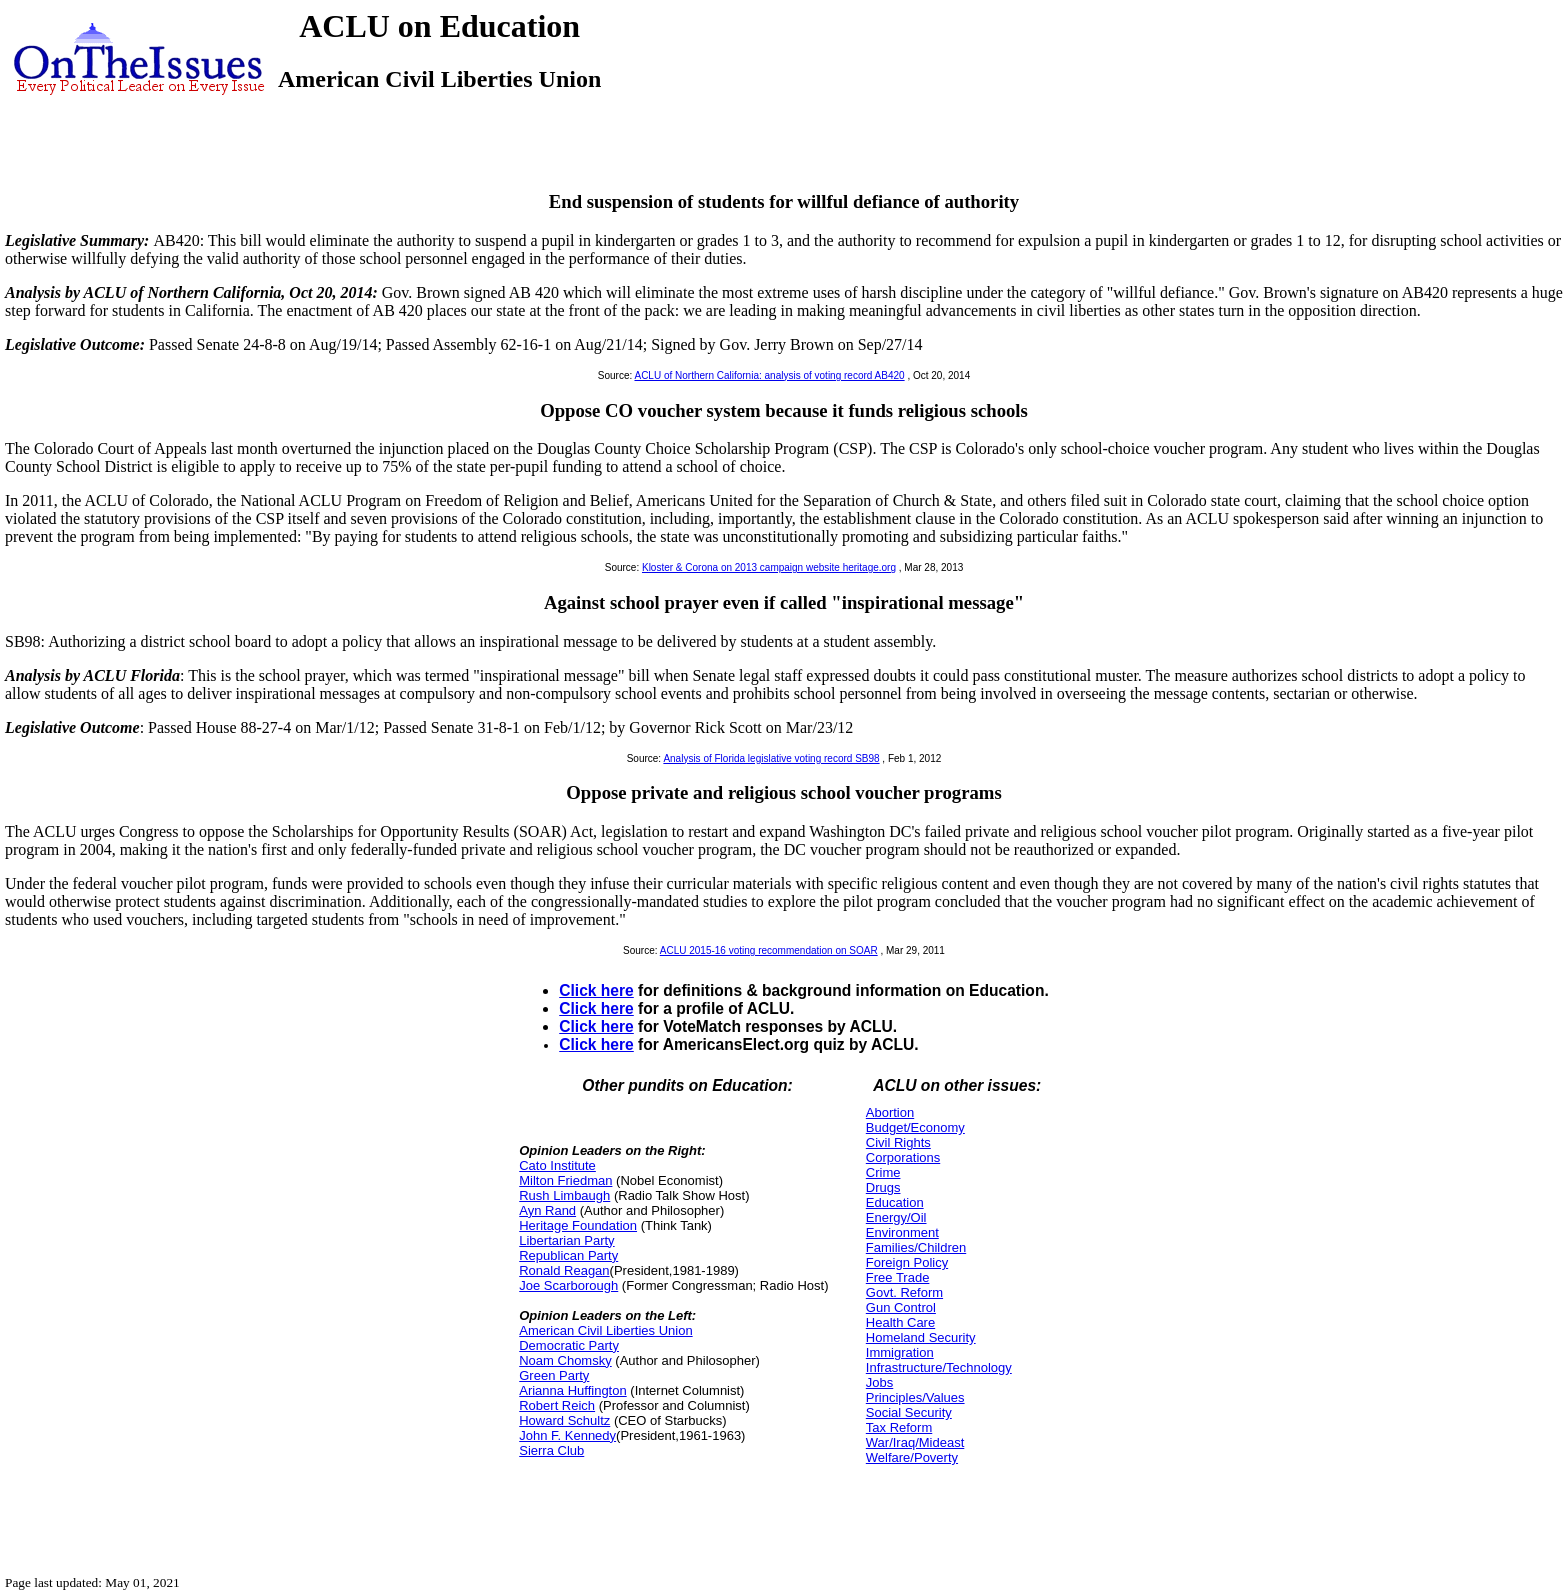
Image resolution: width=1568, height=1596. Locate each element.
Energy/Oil (896, 1217)
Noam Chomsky (565, 1360)
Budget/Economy (915, 1127)
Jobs (879, 1382)
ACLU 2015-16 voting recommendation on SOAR (769, 950)
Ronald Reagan (564, 1270)
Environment (902, 1232)
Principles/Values (915, 1397)
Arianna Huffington (572, 1390)
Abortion (890, 1112)
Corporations (903, 1157)
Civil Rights (898, 1142)
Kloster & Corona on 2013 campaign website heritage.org (769, 567)
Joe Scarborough (568, 1285)
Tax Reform (899, 1427)
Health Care (900, 1322)
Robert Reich (557, 1405)
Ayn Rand (547, 1210)
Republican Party (568, 1255)
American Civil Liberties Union (605, 1330)
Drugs (883, 1187)
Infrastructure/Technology (939, 1367)
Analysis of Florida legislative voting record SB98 (771, 758)
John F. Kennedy (567, 1435)
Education (895, 1202)
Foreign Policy (907, 1262)
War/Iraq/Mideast (915, 1442)
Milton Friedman (565, 1180)
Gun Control (901, 1307)
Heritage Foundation (578, 1225)
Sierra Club (551, 1450)
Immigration (900, 1352)
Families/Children (916, 1247)
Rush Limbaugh (564, 1195)
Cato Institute (557, 1165)
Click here (596, 990)
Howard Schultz (564, 1420)
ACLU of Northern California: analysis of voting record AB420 (769, 375)
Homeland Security (921, 1337)
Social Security (909, 1412)
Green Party (554, 1375)
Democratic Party (569, 1345)
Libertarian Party (566, 1240)
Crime (883, 1172)
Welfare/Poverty (912, 1457)
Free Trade (898, 1277)
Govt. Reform (904, 1292)
